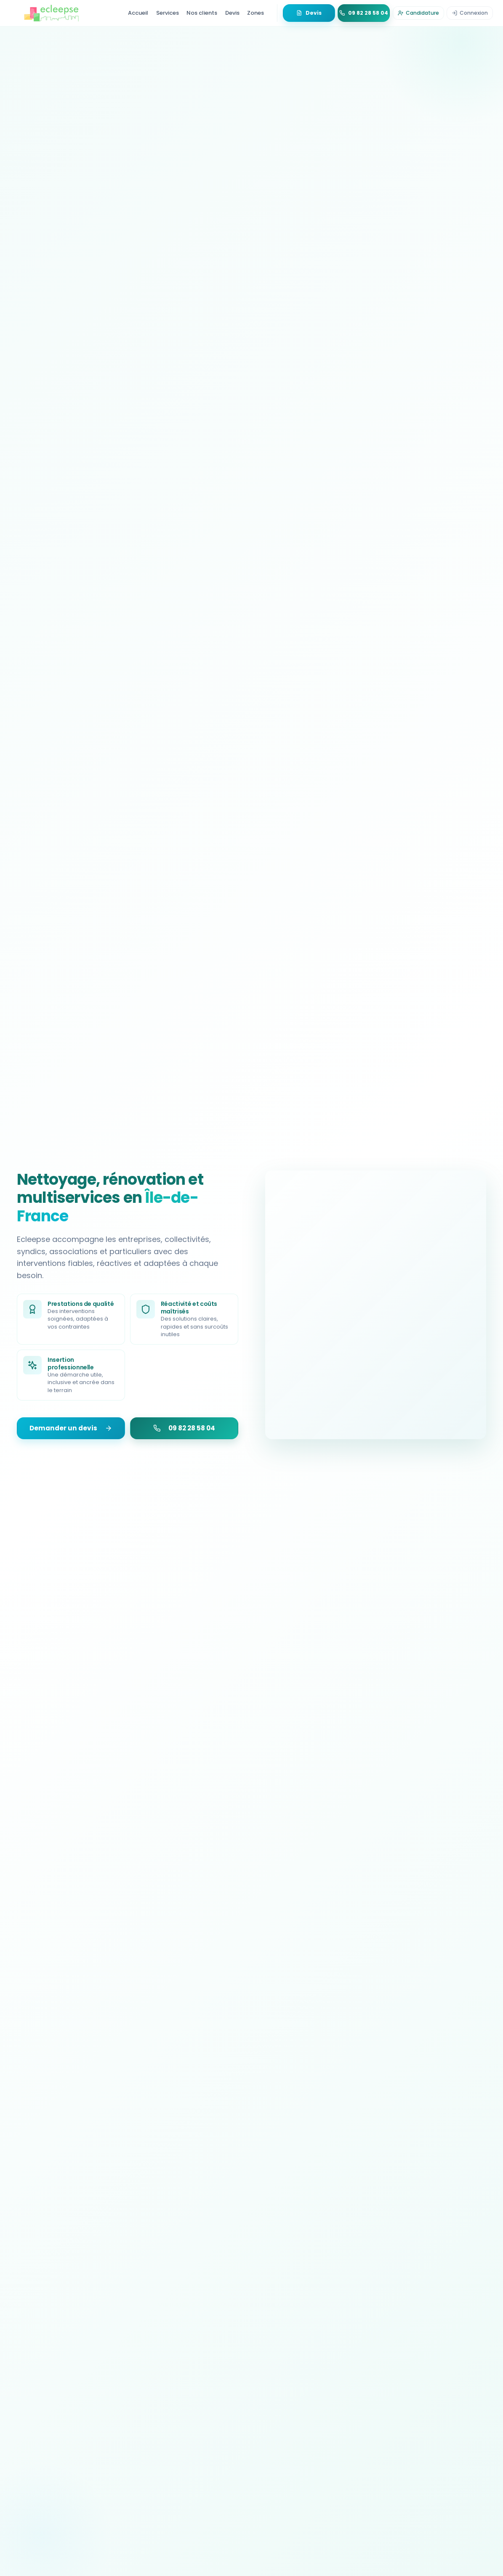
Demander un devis (70, 1428)
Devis (232, 13)
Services (167, 13)
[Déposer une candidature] (418, 13)
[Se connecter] (470, 13)
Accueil (138, 13)
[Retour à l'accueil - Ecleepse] (51, 13)
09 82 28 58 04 (184, 1428)
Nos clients (201, 13)
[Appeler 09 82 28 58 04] (364, 13)
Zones (255, 13)
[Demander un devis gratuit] (309, 13)
